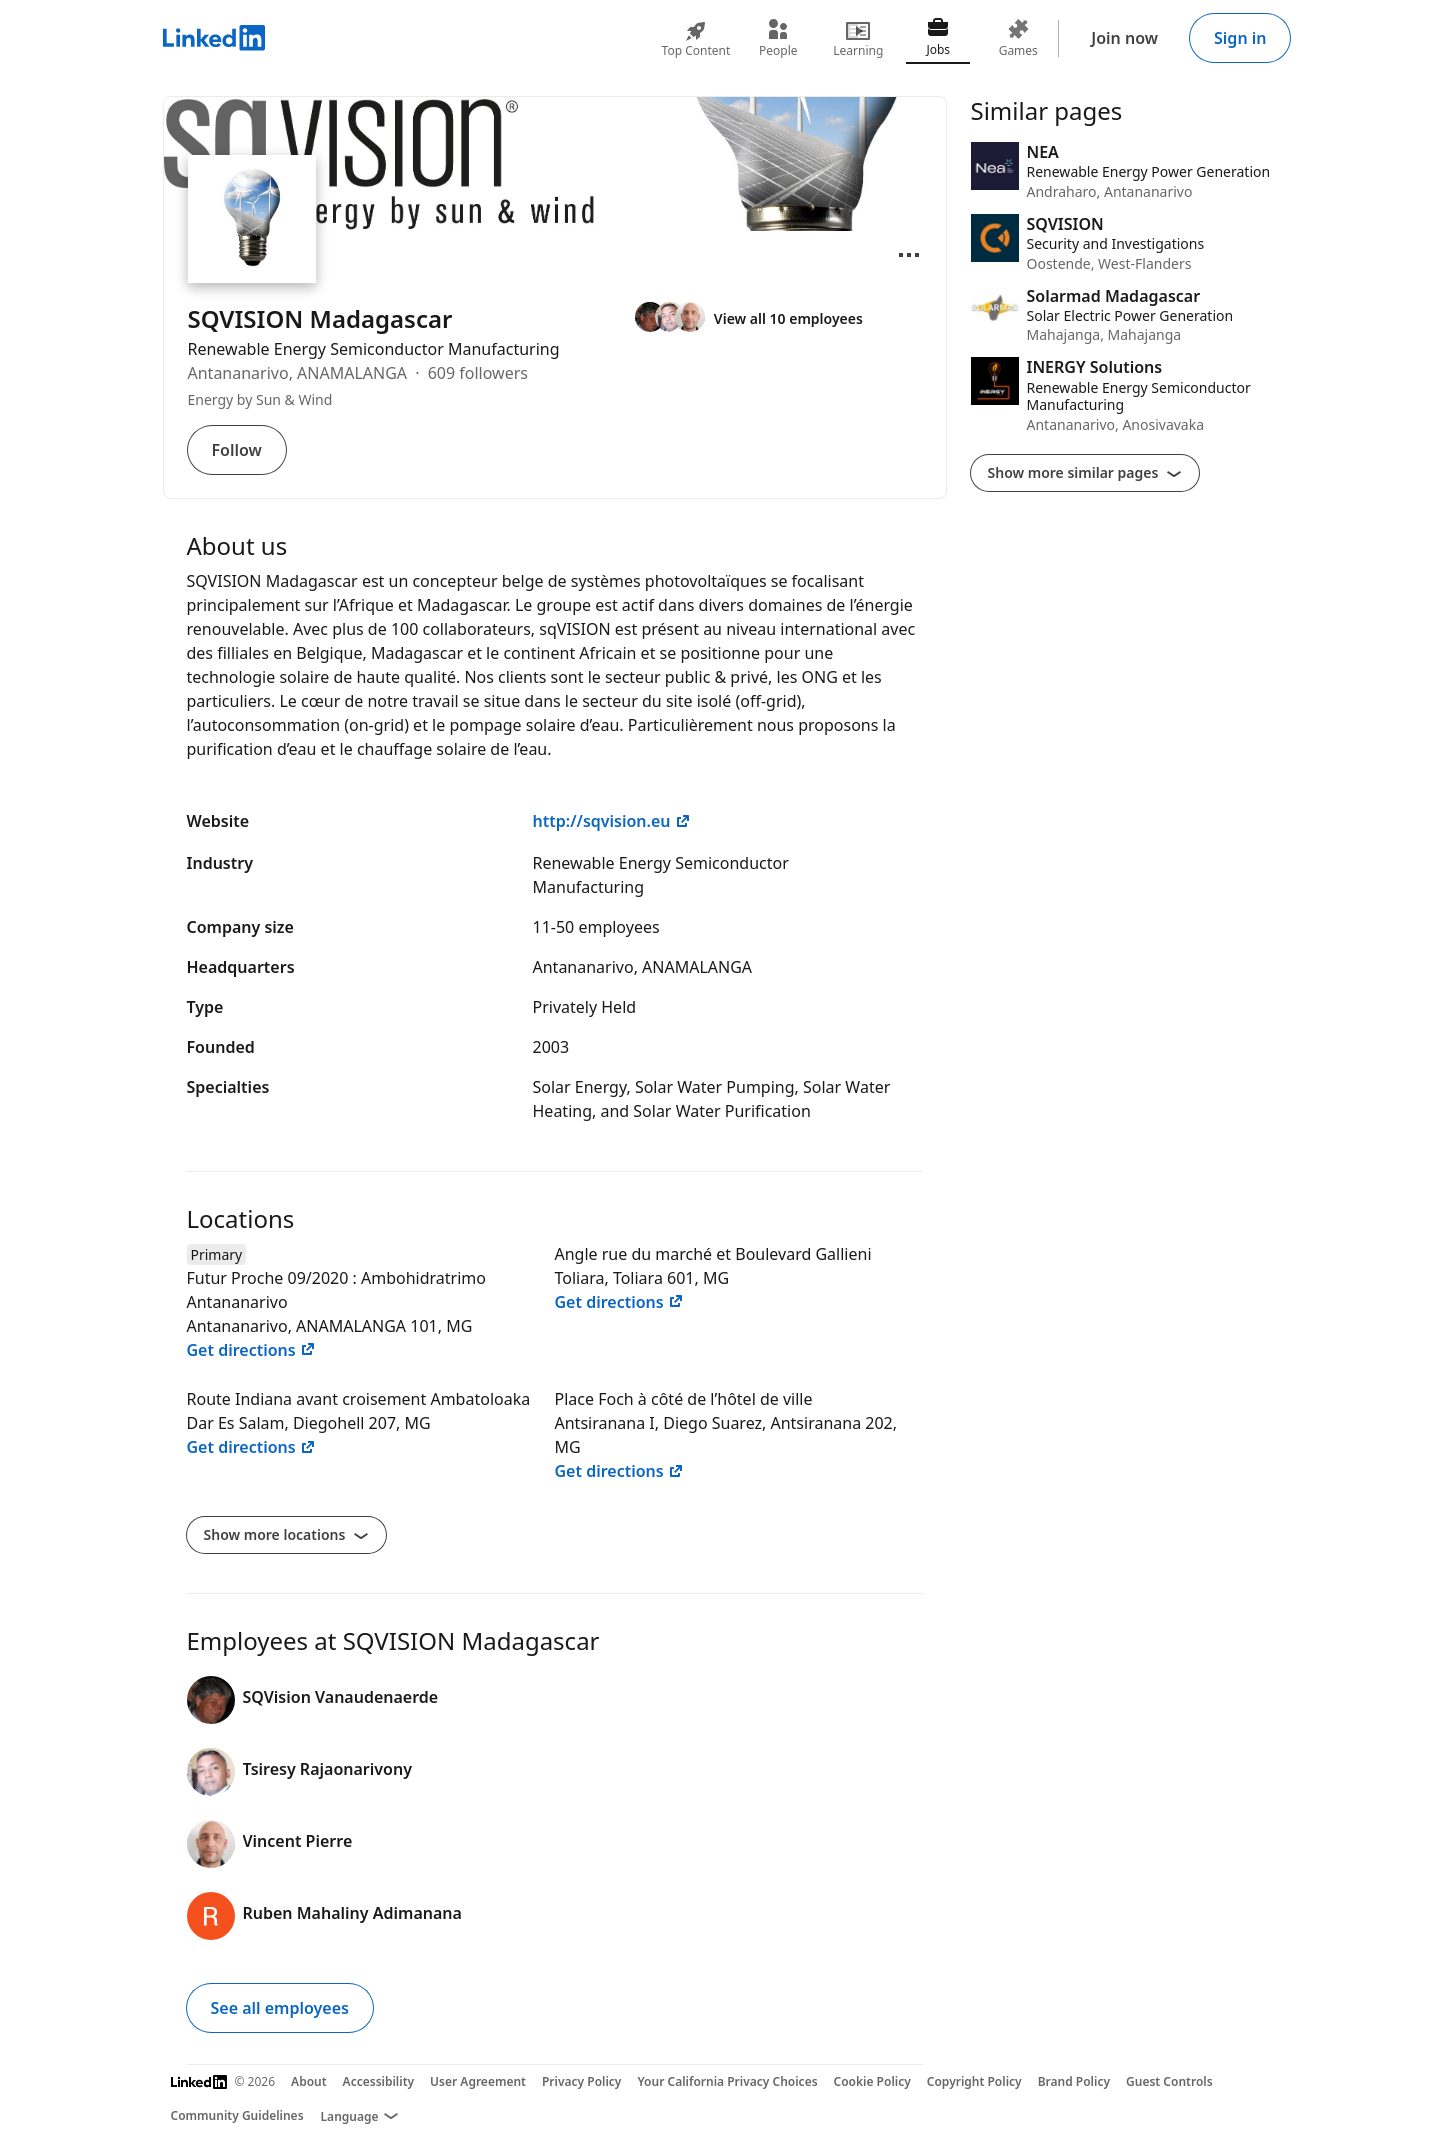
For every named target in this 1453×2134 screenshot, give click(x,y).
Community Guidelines (237, 2115)
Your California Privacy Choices (727, 2081)
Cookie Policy (872, 2081)
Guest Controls (1169, 2081)
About (309, 2081)
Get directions (251, 1350)
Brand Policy (1074, 2081)
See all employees (280, 2008)
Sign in (1240, 38)
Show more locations (287, 1534)
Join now (1124, 38)
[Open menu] (909, 255)
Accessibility (379, 2081)
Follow (237, 450)
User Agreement (478, 2081)
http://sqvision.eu (612, 821)
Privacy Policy (581, 2081)
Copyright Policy (974, 2081)
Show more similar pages (1085, 472)
